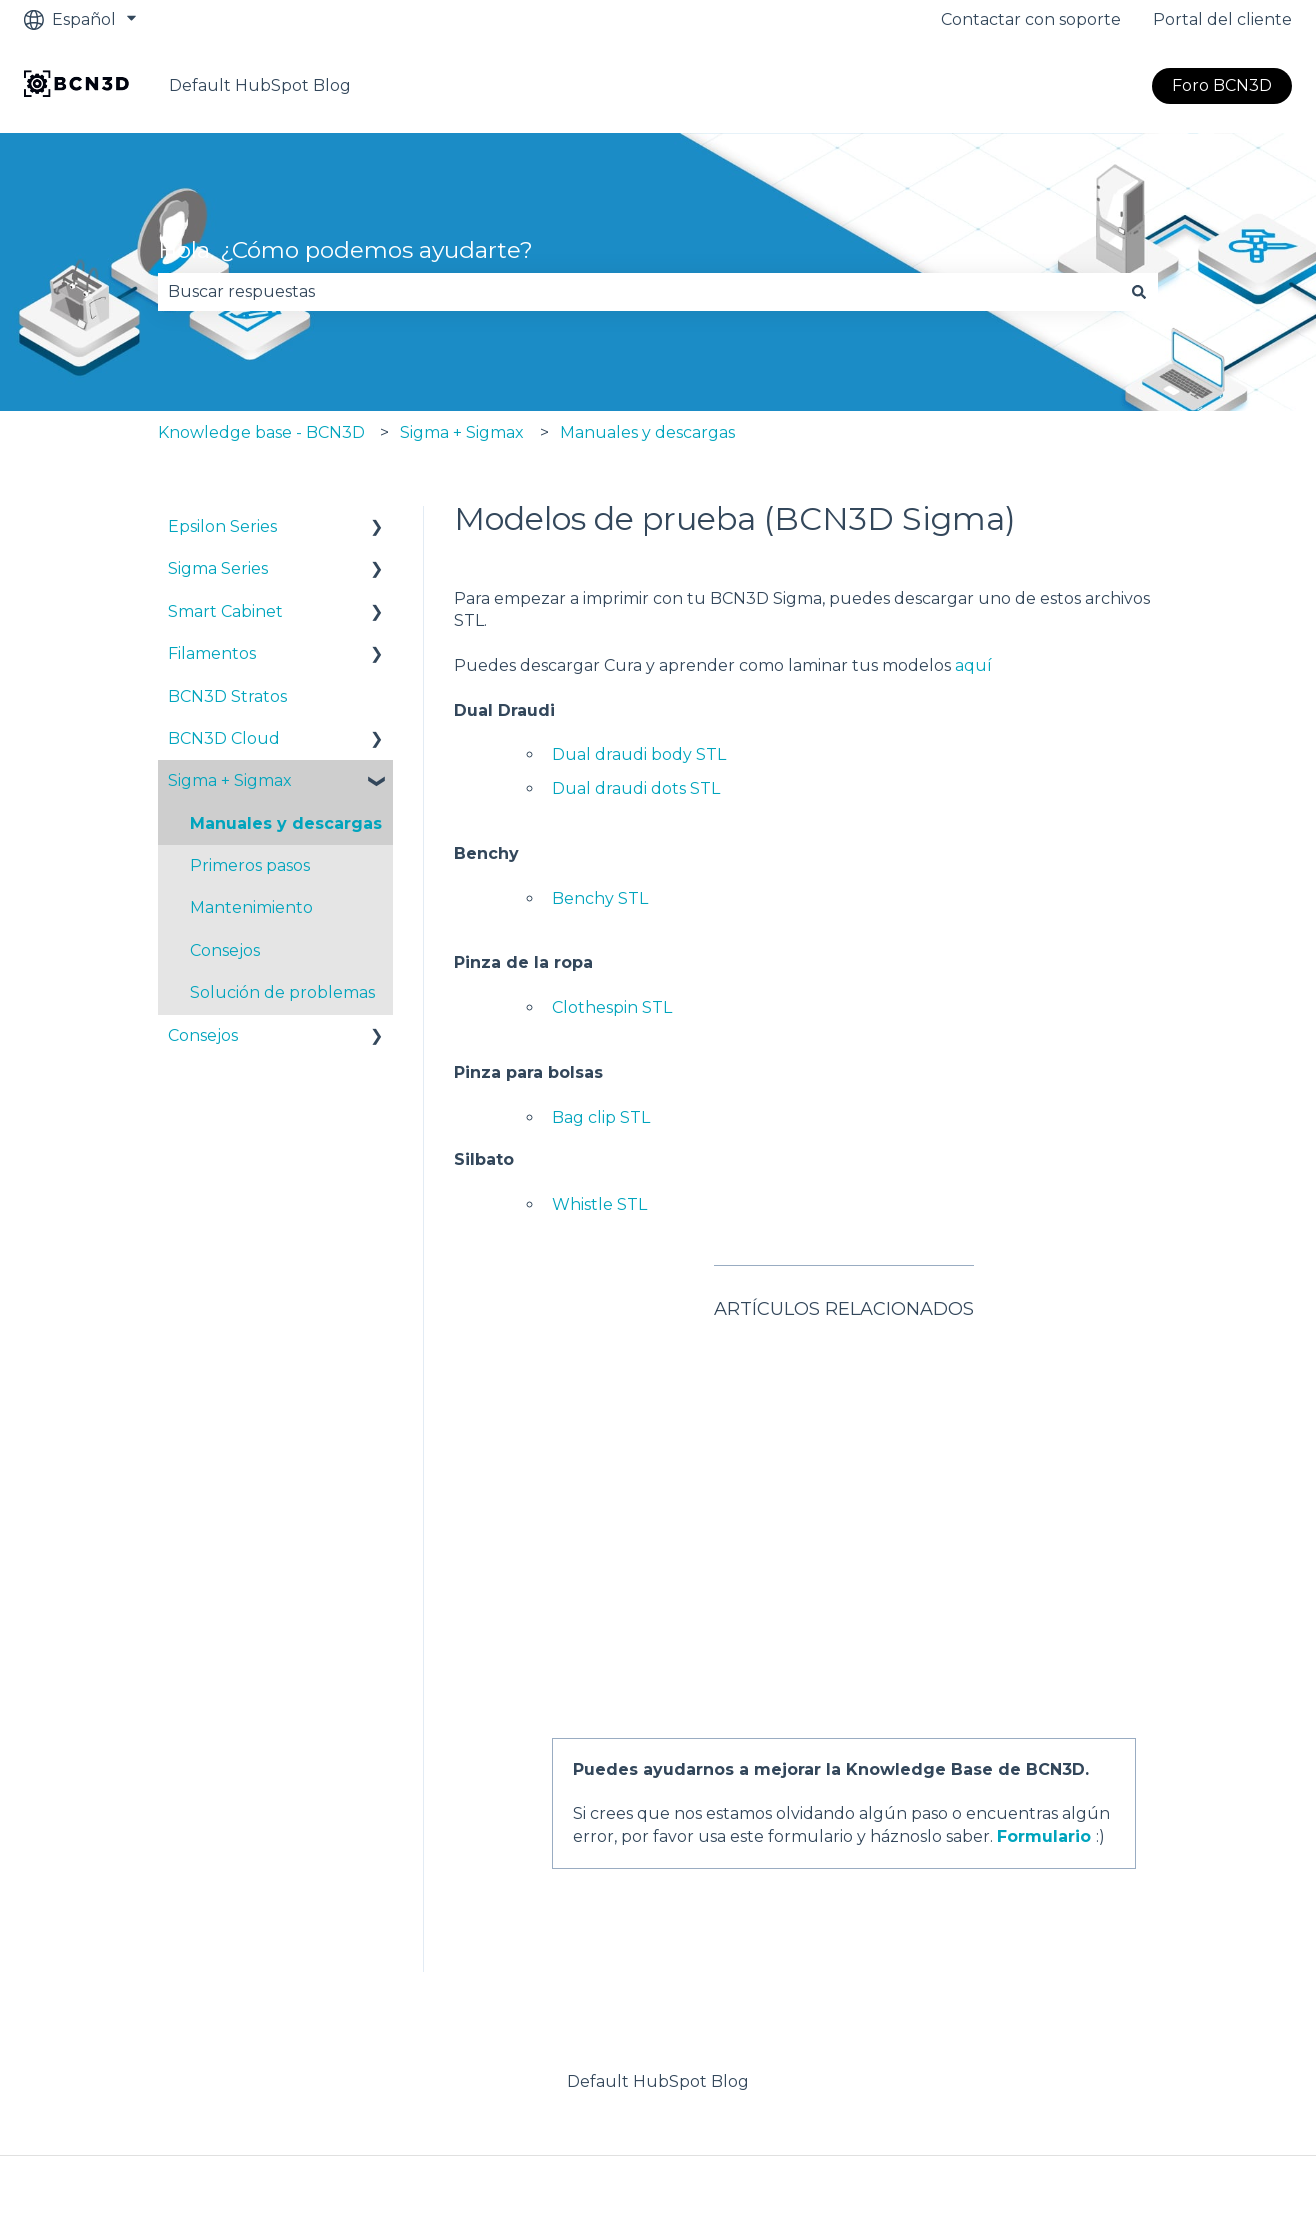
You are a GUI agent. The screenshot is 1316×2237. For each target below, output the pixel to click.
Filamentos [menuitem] (212, 653)
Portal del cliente (1222, 19)
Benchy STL (600, 898)
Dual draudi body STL (639, 754)
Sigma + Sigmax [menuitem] (230, 780)
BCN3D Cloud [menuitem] (224, 738)
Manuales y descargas (647, 432)
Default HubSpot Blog (260, 85)
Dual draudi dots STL (636, 788)
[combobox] (639, 292)
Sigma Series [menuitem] (218, 568)
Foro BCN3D (1222, 85)
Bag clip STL (601, 1117)
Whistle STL (599, 1204)
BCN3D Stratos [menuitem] (227, 696)
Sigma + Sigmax (462, 432)
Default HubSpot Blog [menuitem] (658, 1953)
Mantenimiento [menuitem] (251, 907)
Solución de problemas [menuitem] (282, 992)
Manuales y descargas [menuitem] (286, 823)
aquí (973, 665)
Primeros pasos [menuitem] (250, 865)
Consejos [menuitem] (225, 950)
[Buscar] (1139, 292)
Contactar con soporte (1031, 19)
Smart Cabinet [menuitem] (225, 611)
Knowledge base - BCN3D (261, 432)
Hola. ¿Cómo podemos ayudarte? (345, 250)
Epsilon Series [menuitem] (222, 526)
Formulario (1044, 1708)
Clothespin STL (612, 1007)
